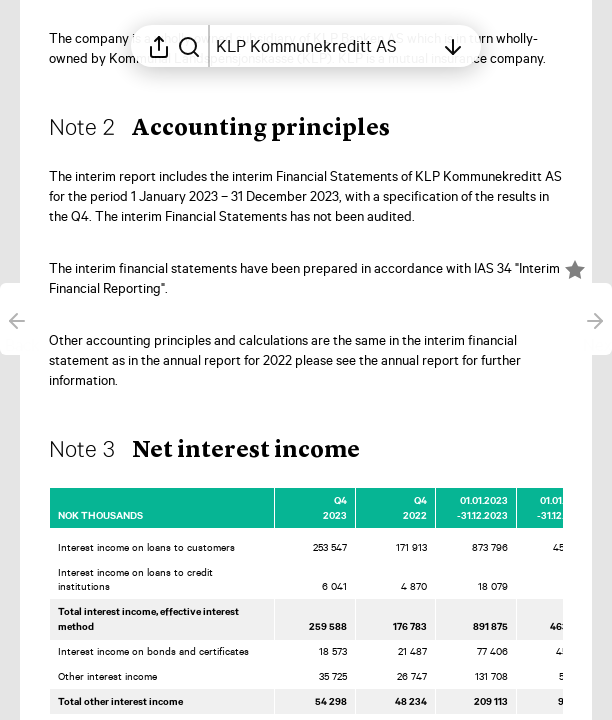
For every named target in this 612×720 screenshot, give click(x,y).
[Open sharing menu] (159, 46)
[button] (235, 130)
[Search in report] (189, 46)
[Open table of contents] (325, 46)
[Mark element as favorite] (575, 270)
